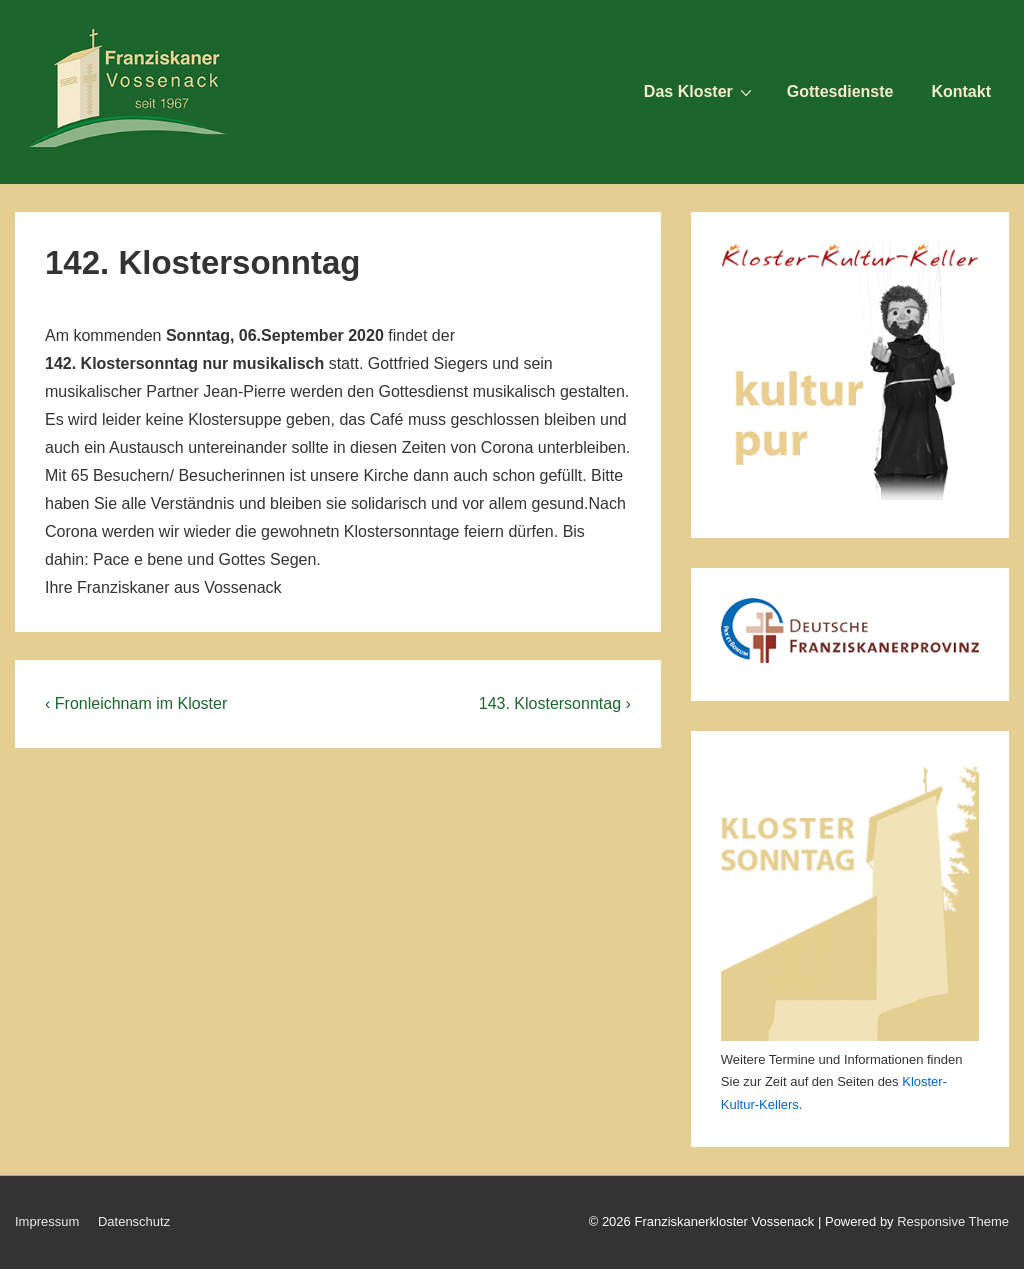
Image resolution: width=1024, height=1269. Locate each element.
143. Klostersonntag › (555, 703)
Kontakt (961, 91)
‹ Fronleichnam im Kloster (136, 703)
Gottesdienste (840, 91)
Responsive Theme (953, 1221)
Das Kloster (700, 91)
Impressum (47, 1221)
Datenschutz (134, 1221)
